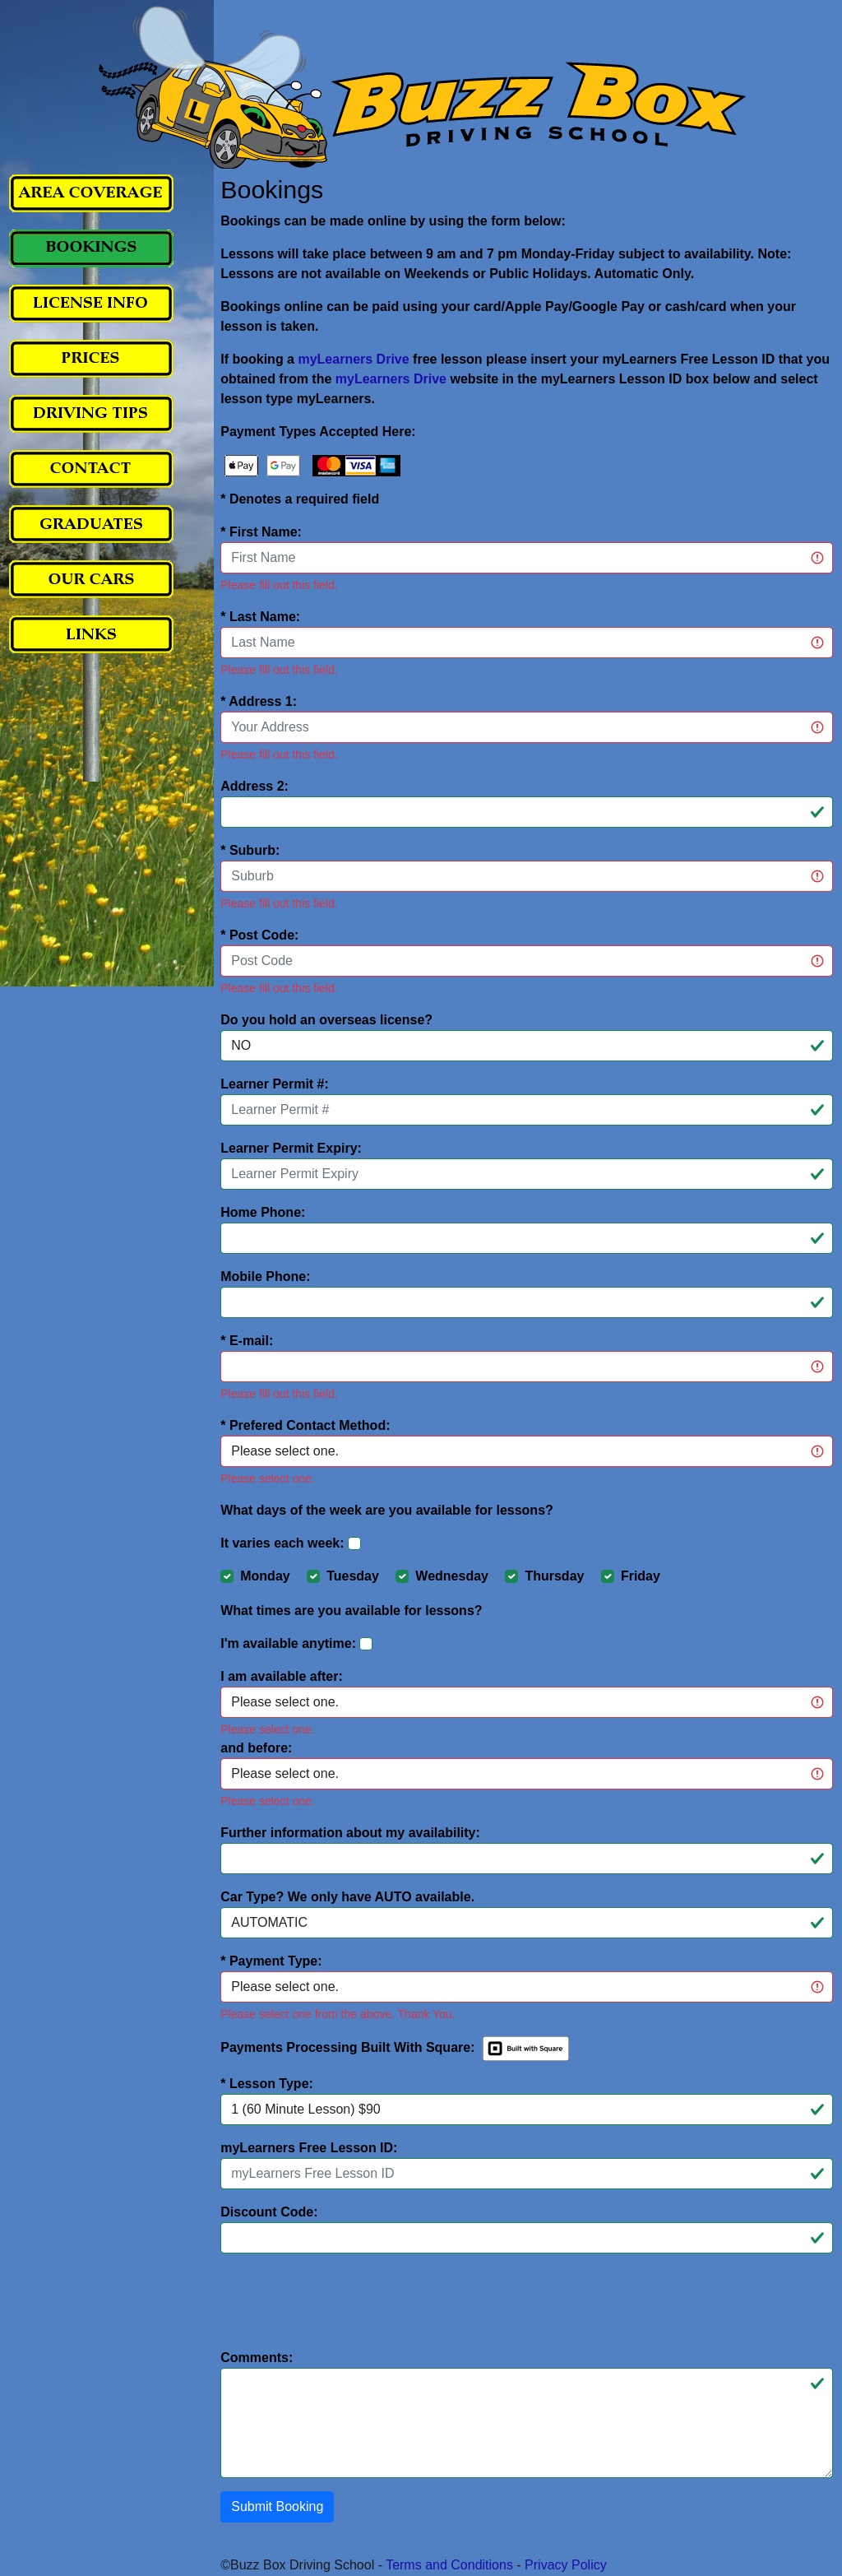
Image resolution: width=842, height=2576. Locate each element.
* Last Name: (260, 617)
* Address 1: (258, 701)
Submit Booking (277, 2506)
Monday (264, 1576)
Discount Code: (268, 2212)
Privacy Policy (566, 2565)
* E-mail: (246, 1341)
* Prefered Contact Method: (305, 1425)
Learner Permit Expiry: (291, 1148)
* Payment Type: (271, 1961)
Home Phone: (262, 1212)
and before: (256, 1748)
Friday (640, 1576)
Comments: (256, 2358)
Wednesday (451, 1576)
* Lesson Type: (266, 2084)
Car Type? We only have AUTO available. (347, 1897)
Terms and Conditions (449, 2565)
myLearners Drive (353, 359)
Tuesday (352, 1576)
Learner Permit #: (274, 1084)
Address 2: (254, 786)
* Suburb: (250, 850)
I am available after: (281, 1676)
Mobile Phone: (265, 1276)
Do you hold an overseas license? (326, 1020)
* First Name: (261, 532)
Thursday (554, 1576)
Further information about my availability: (350, 1833)
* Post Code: (259, 935)
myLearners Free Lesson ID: (308, 2148)
